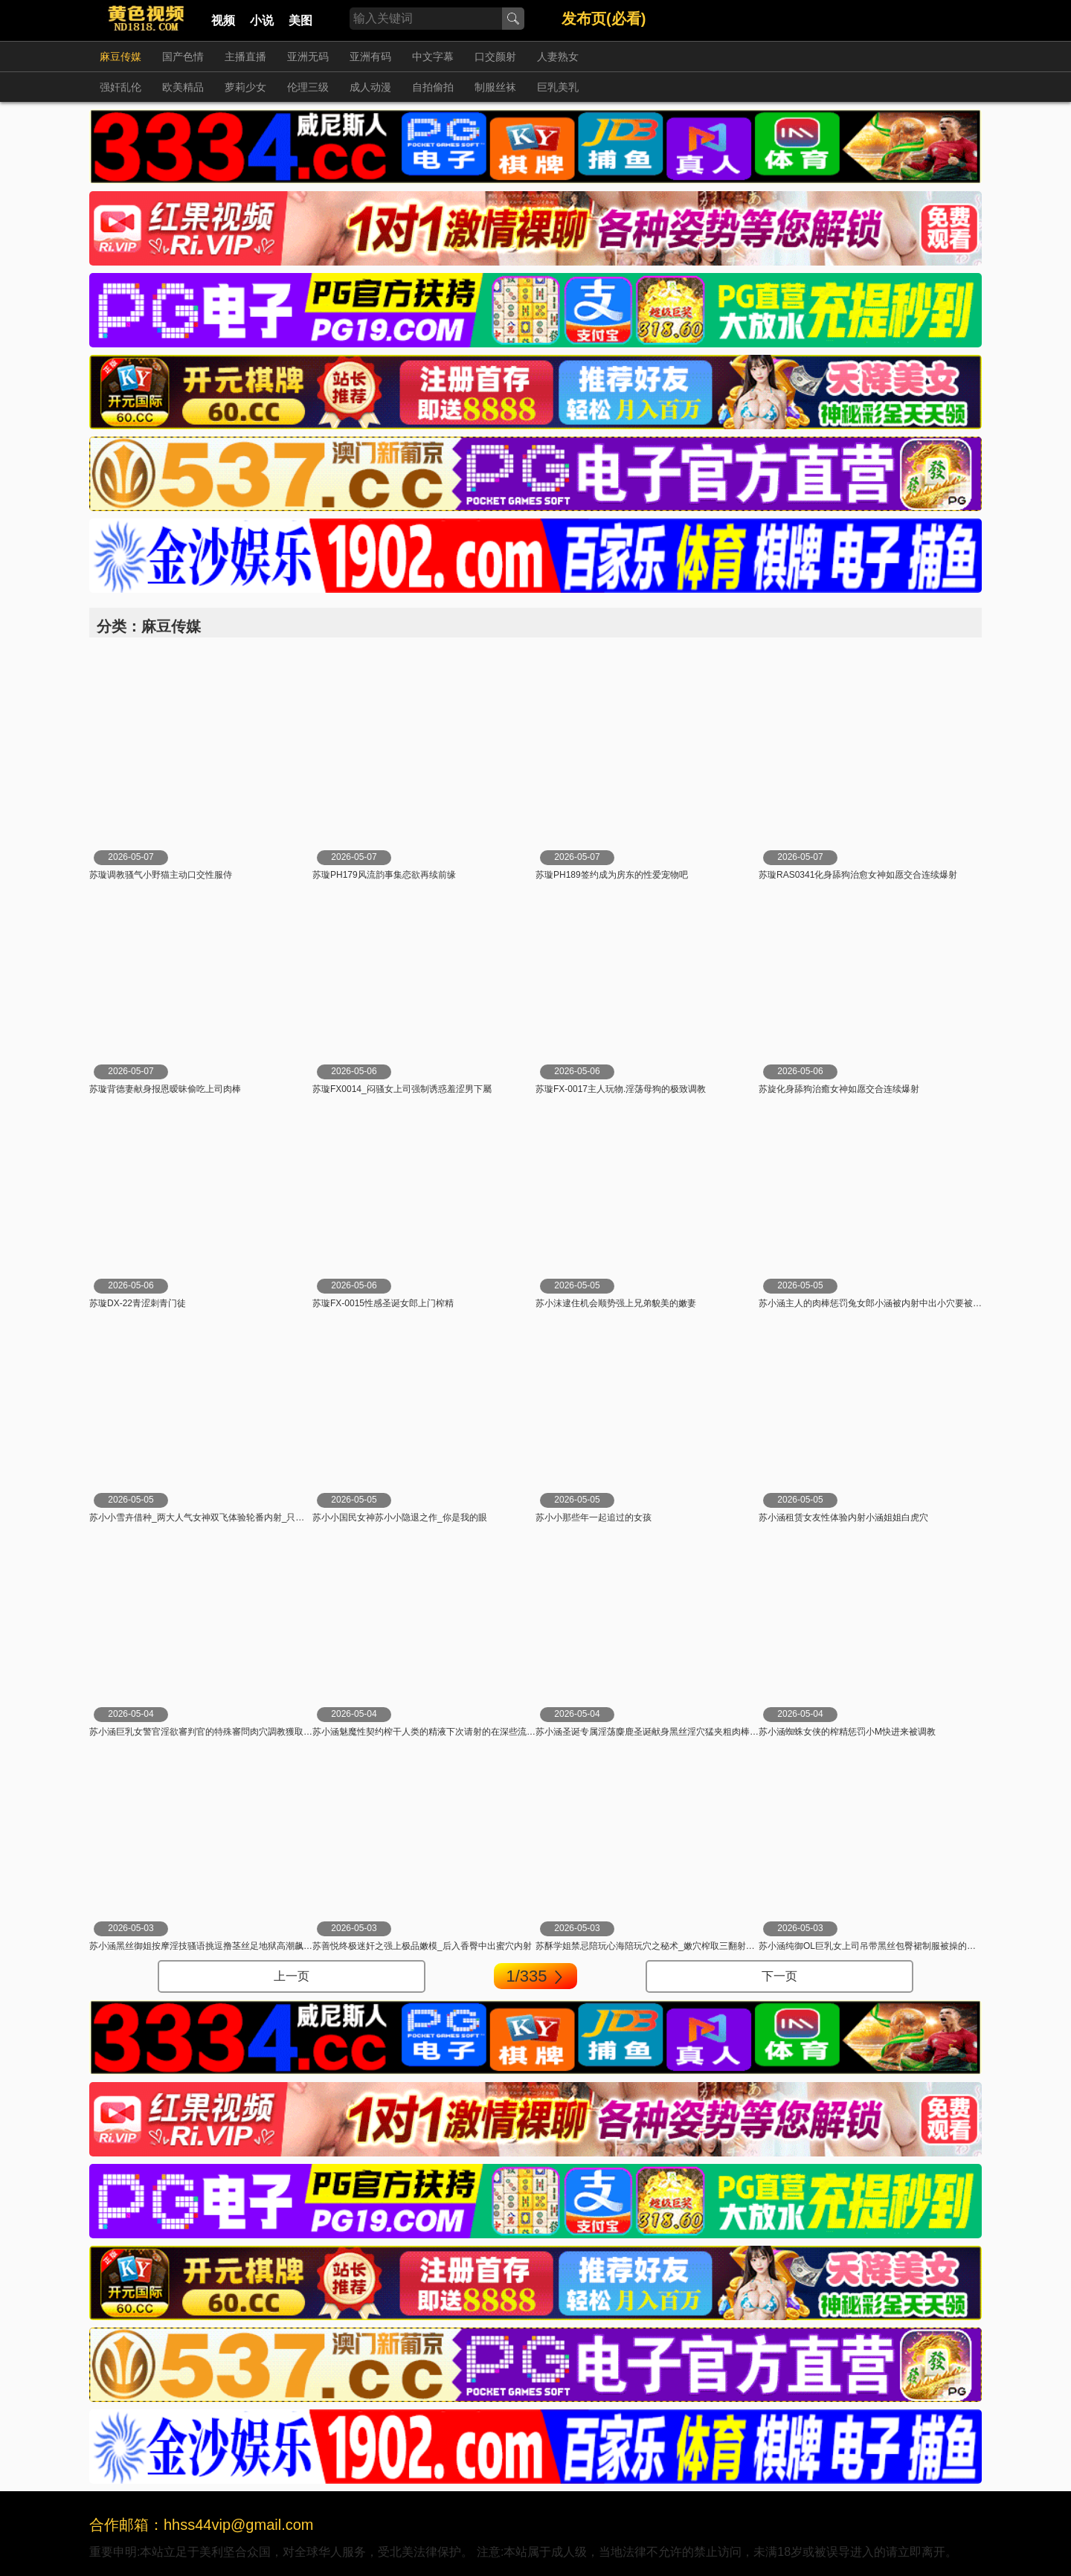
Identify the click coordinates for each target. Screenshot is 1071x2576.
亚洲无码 (308, 56)
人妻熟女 (558, 56)
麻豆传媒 (120, 56)
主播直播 (245, 56)
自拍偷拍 (433, 87)
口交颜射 (495, 56)
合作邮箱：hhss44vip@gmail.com (201, 2524)
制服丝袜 (495, 87)
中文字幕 (433, 56)
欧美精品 (183, 87)
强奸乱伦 (120, 87)
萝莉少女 (245, 87)
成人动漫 (370, 87)
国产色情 (183, 56)
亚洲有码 (370, 56)
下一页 (779, 1976)
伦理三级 (308, 87)
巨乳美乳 (558, 87)
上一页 (291, 1976)
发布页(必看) (604, 18)
